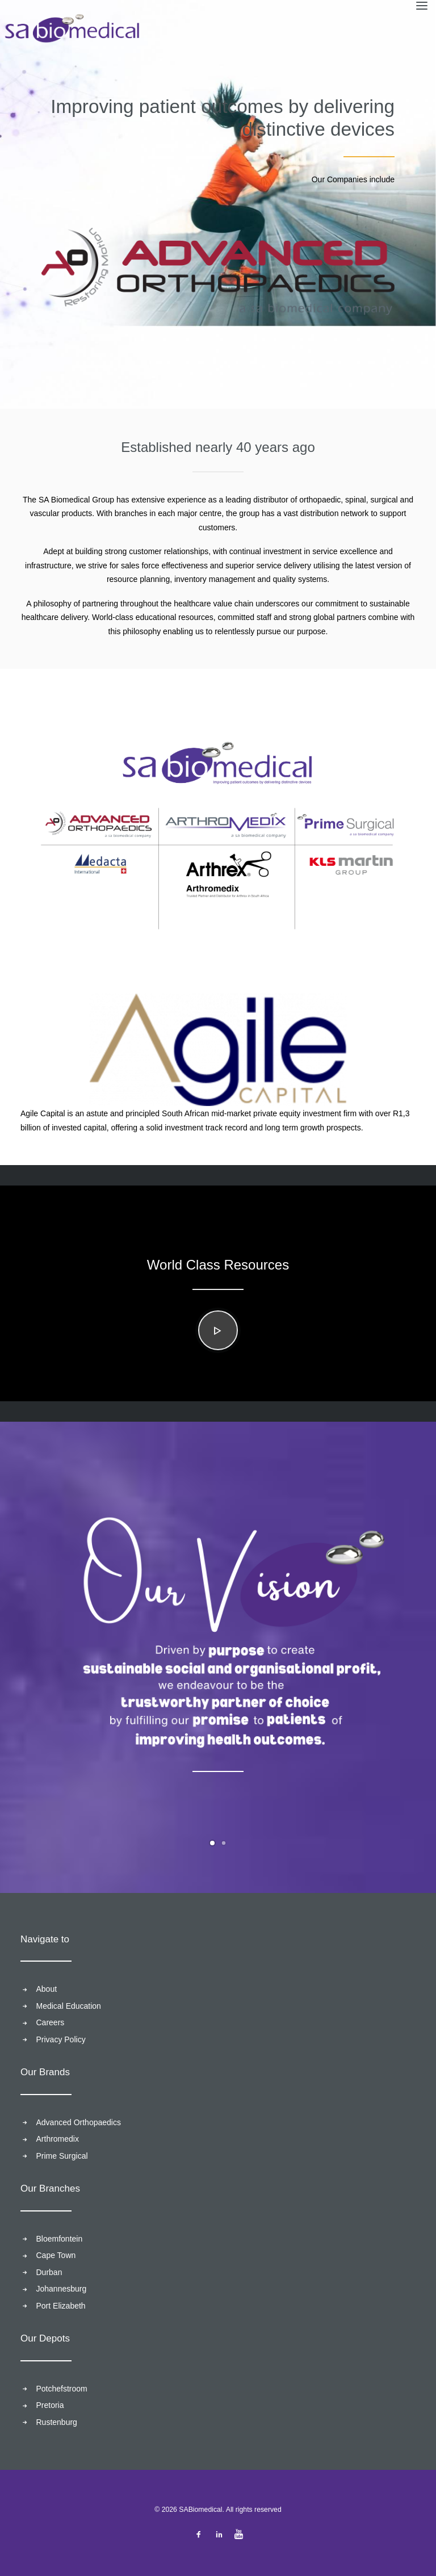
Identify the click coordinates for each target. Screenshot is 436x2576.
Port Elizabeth (61, 2305)
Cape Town (56, 2255)
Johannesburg (61, 2288)
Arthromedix (57, 2138)
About (46, 1988)
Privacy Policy (61, 2039)
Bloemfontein (59, 2238)
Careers (50, 2022)
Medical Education (68, 2005)
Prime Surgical (62, 2155)
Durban (49, 2272)
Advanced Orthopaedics (78, 2122)
